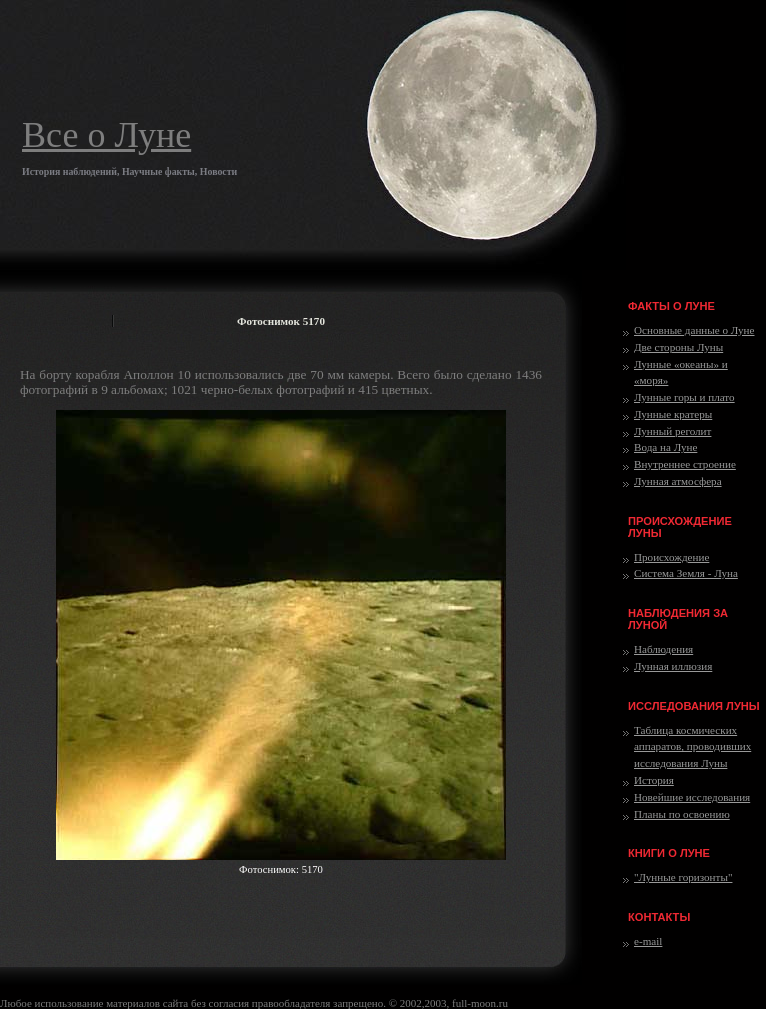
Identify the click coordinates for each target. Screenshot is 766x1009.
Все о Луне (106, 135)
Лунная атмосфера (678, 481)
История (654, 780)
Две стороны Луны (678, 347)
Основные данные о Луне (694, 330)
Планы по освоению (682, 814)
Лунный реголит (672, 431)
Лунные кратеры (673, 414)
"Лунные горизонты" (683, 877)
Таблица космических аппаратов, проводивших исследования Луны (692, 747)
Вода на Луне (665, 447)
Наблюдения (663, 649)
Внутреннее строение (685, 464)
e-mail (648, 941)
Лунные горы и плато (684, 397)
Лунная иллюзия (673, 666)
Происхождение (671, 557)
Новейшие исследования (692, 797)
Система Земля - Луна (686, 573)
